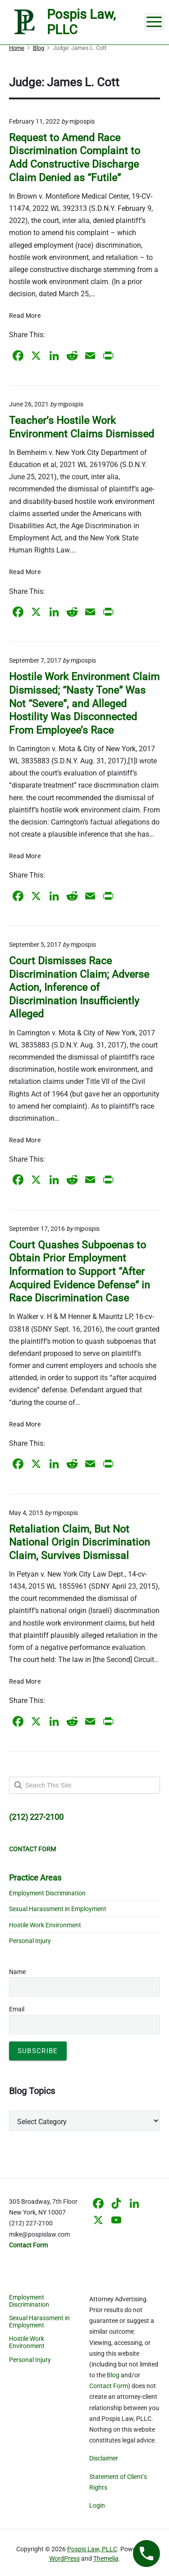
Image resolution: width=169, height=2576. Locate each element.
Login (97, 2505)
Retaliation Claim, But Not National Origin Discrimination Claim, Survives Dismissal (79, 1542)
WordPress (64, 2558)
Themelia (106, 2558)
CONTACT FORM (32, 1849)
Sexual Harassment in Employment (57, 1908)
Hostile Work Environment (45, 1925)
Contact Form (108, 2385)
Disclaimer (103, 2458)
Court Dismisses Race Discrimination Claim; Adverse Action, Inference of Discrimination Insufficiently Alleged (79, 987)
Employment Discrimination (47, 1893)
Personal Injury (30, 1940)
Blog (113, 2375)
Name (17, 1971)
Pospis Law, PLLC (92, 2549)
